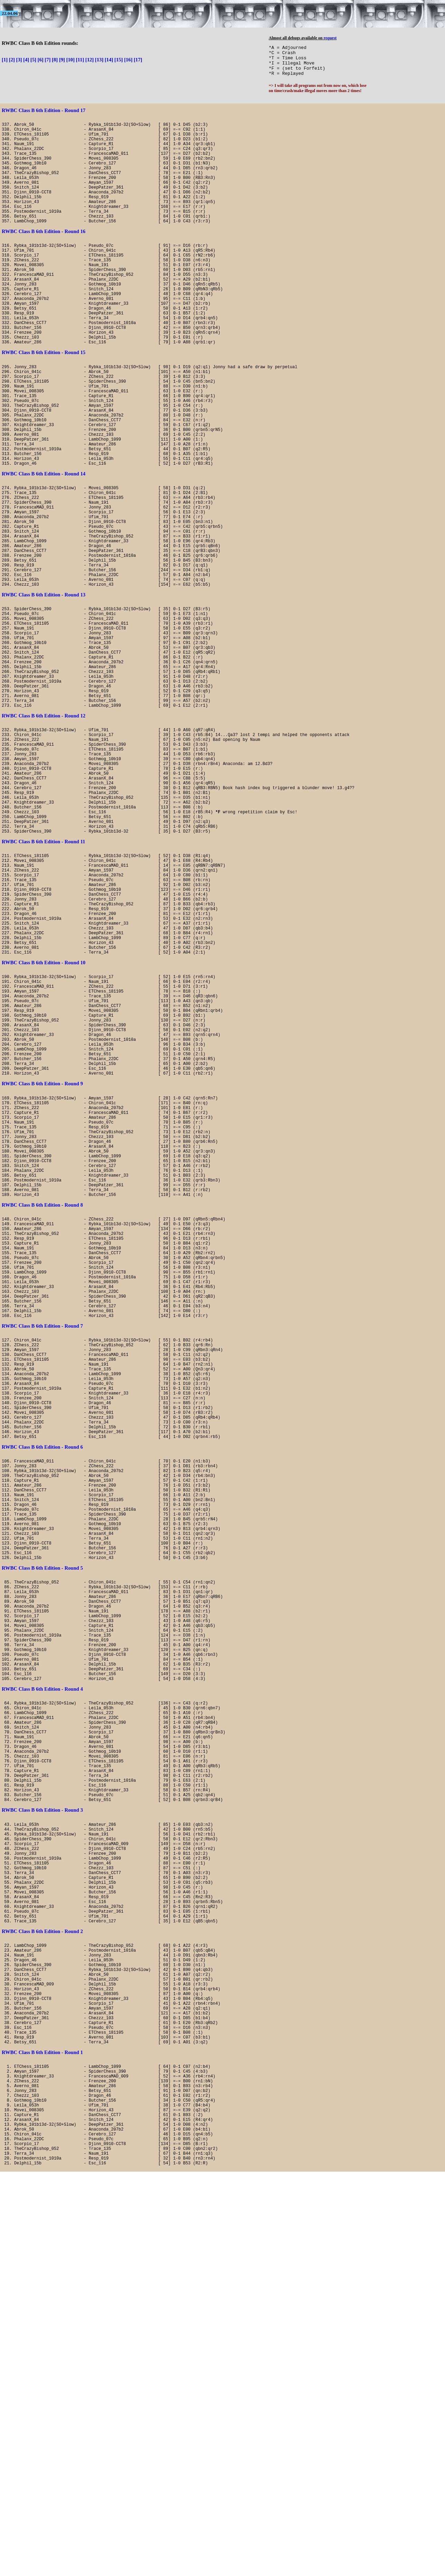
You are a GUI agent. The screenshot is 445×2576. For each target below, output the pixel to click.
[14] (109, 59)
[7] (48, 59)
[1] (5, 59)
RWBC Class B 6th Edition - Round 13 (44, 690)
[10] (70, 59)
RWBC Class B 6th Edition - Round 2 (42, 2289)
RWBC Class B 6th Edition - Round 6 (42, 1709)
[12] (89, 59)
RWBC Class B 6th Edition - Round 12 (44, 834)
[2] (12, 59)
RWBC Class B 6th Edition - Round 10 (44, 1130)
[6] (40, 59)
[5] (33, 59)
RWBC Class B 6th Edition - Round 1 (42, 2434)
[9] (62, 59)
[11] (80, 59)
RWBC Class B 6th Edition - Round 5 (42, 1854)
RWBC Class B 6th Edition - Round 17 (44, 110)
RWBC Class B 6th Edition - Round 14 (44, 545)
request (330, 38)
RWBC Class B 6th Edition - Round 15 (44, 400)
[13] (99, 59)
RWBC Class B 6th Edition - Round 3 (42, 2144)
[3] (19, 59)
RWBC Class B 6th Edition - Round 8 (42, 1420)
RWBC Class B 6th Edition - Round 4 (42, 1999)
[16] (128, 59)
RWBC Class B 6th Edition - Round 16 (44, 255)
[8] (55, 59)
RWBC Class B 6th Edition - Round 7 (42, 1565)
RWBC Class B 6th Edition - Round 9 (42, 1275)
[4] (26, 59)
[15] (119, 59)
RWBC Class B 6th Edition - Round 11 (43, 985)
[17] (138, 59)
